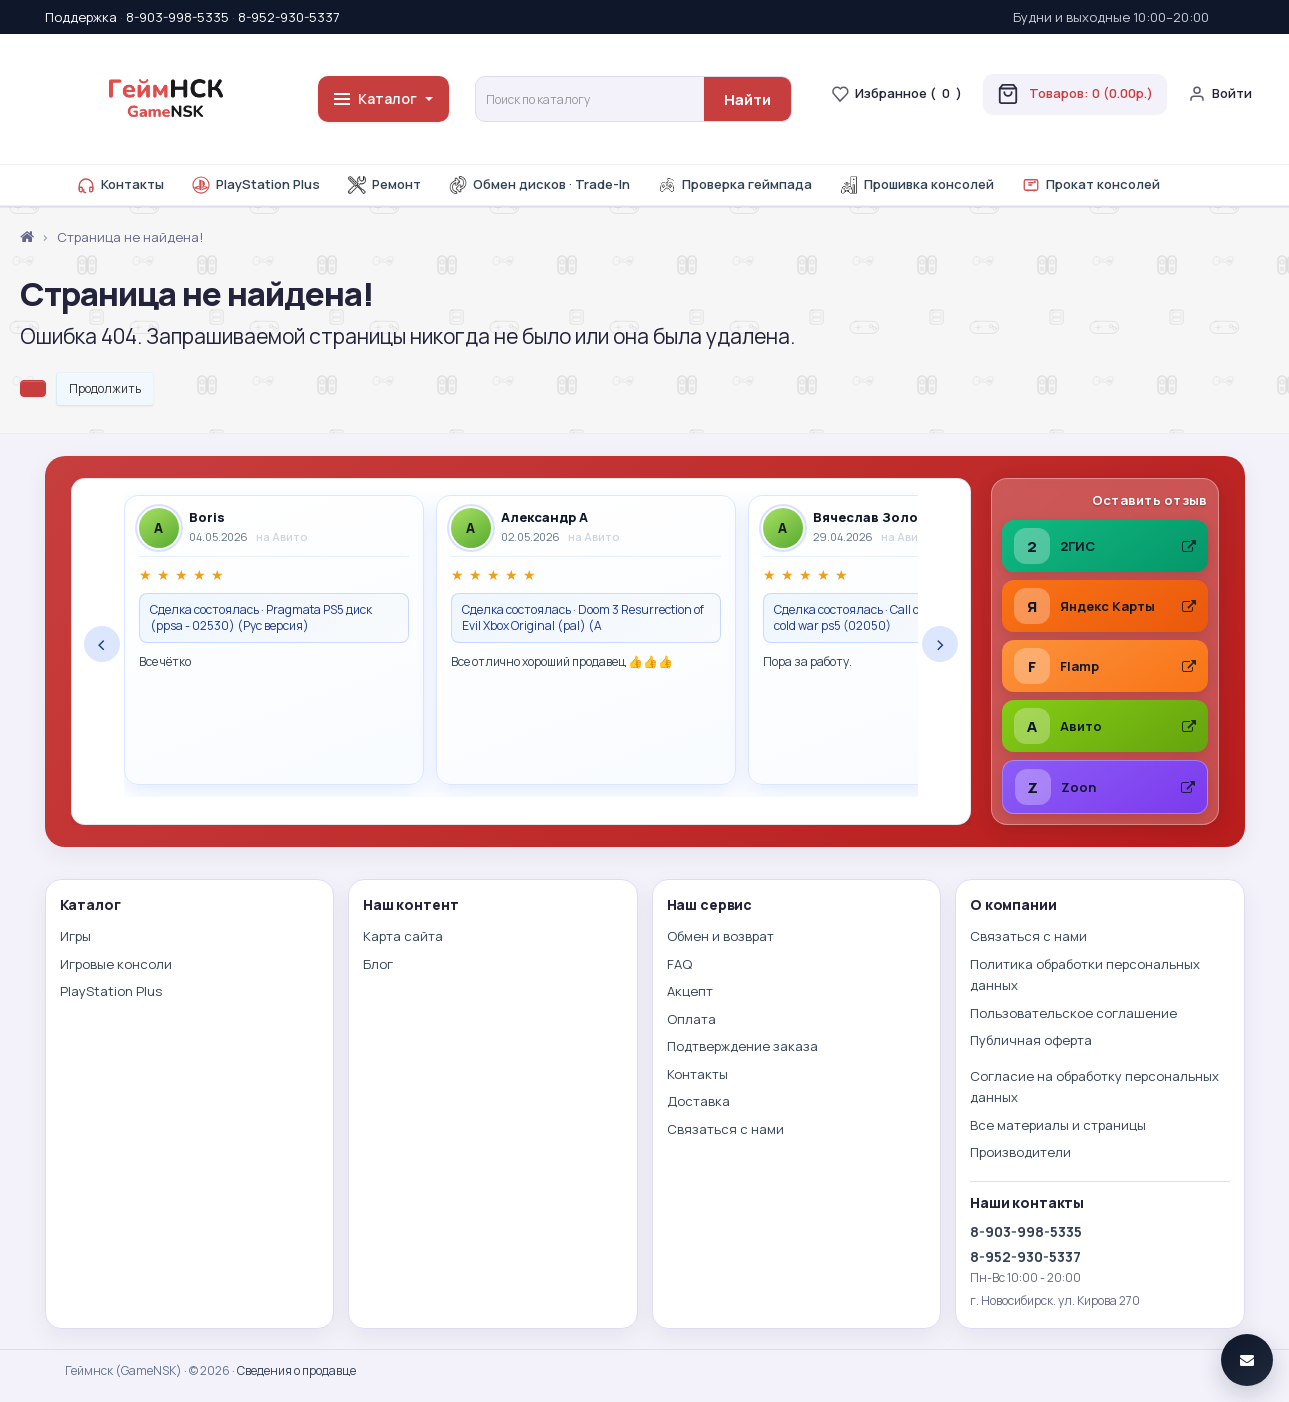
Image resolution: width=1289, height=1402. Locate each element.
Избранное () (896, 93)
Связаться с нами (725, 1129)
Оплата (691, 1019)
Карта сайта (403, 936)
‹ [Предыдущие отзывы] (102, 644)
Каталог (383, 98)
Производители (1020, 1152)
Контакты (120, 184)
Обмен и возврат (720, 936)
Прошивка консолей (917, 184)
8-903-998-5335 (177, 17)
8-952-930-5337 (289, 17)
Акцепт (690, 991)
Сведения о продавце (296, 1370)
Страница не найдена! (130, 237)
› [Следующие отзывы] (940, 644)
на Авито (282, 536)
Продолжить (105, 388)
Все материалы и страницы (1058, 1125)
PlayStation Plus (256, 184)
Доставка (698, 1101)
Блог (378, 964)
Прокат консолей (1091, 184)
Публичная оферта (1031, 1040)
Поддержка (81, 17)
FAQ (679, 964)
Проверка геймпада (735, 184)
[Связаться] (1247, 1360)
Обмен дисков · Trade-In (539, 184)
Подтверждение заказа (742, 1046)
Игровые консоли (116, 964)
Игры (75, 936)
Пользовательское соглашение (1073, 1013)
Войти (1220, 93)
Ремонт (384, 184)
